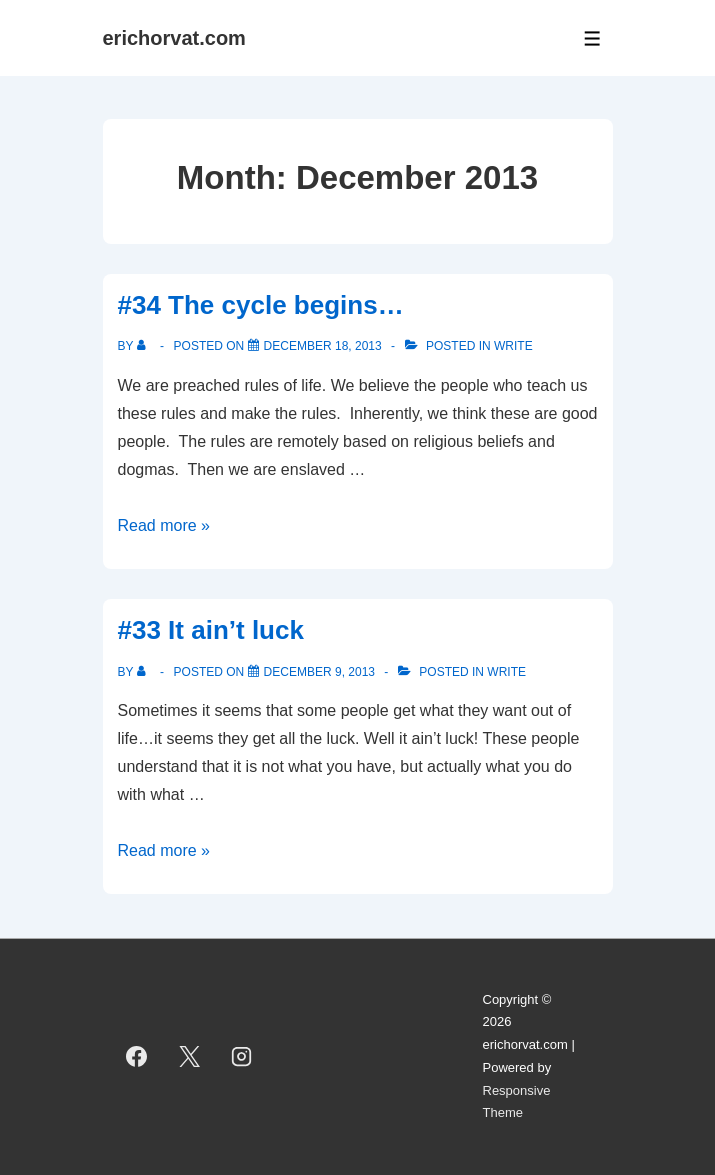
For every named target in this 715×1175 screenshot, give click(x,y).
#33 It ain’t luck (211, 630)
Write (513, 346)
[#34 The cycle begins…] (323, 346)
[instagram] (242, 1057)
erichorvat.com (174, 38)
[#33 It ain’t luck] (319, 672)
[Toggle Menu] (592, 38)
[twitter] (189, 1057)
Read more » (164, 525)
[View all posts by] (145, 346)
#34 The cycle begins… (261, 305)
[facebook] (137, 1057)
